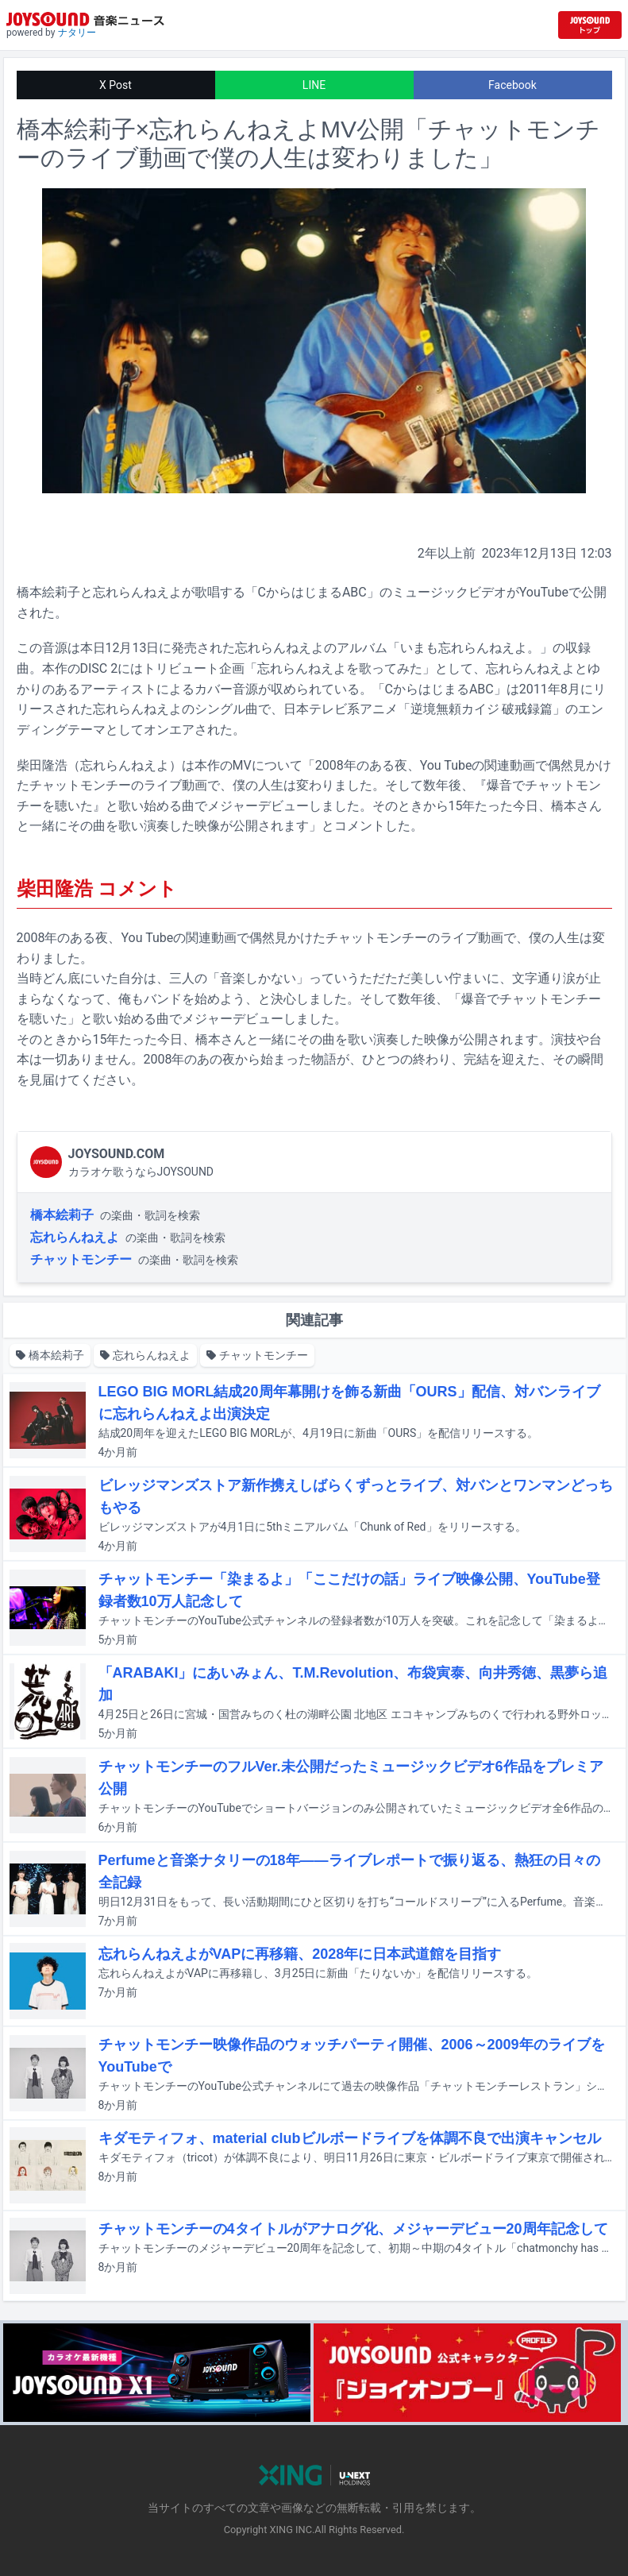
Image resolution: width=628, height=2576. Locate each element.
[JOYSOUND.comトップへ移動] (590, 25)
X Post (115, 85)
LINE (314, 85)
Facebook (512, 85)
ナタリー (77, 32)
